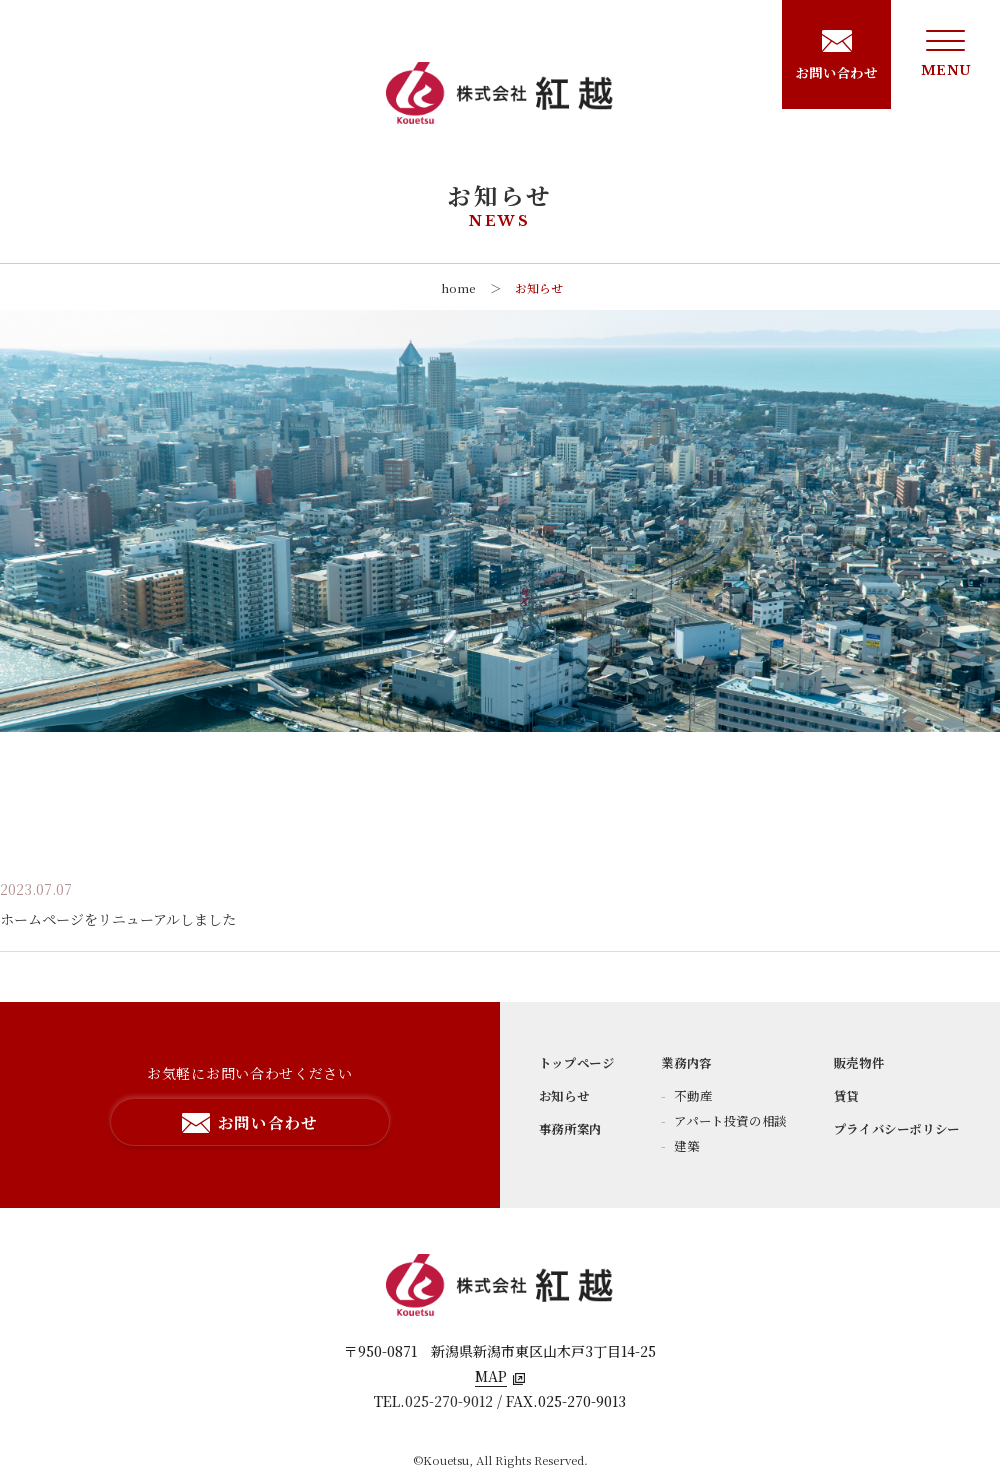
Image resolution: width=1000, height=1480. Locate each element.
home (458, 288)
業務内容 (686, 1063)
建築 (685, 1146)
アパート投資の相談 (729, 1121)
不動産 (692, 1096)
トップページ (577, 1063)
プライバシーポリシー (897, 1129)
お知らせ (539, 288)
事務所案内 (570, 1129)
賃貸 (846, 1096)
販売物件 (859, 1063)
